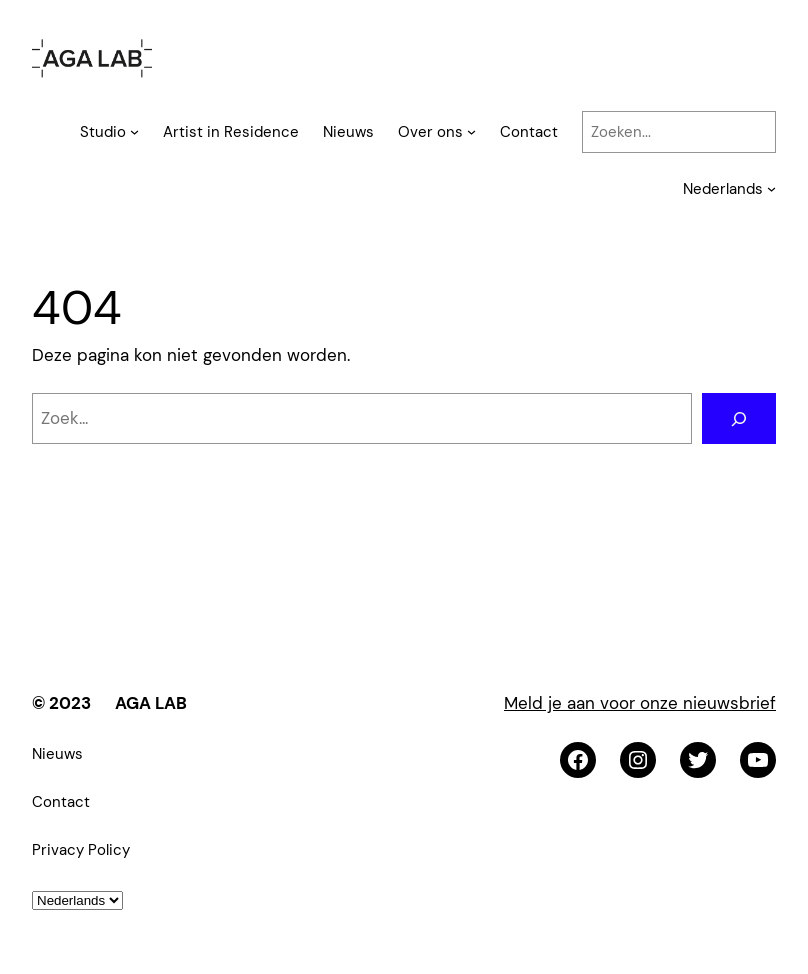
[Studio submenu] (134, 131)
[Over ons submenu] (471, 131)
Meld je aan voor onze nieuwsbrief (640, 703)
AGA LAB (151, 703)
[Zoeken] (739, 418)
